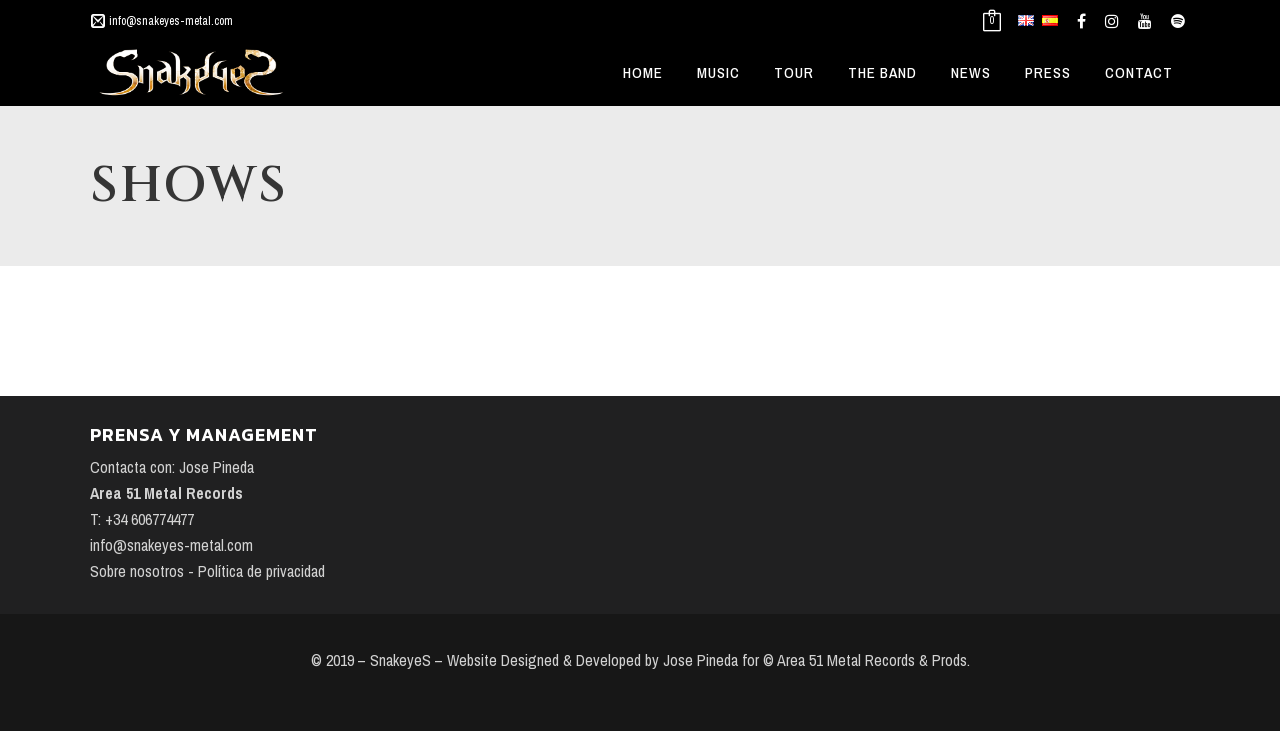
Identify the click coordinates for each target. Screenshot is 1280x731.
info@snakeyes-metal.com (171, 21)
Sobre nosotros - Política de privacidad (207, 571)
